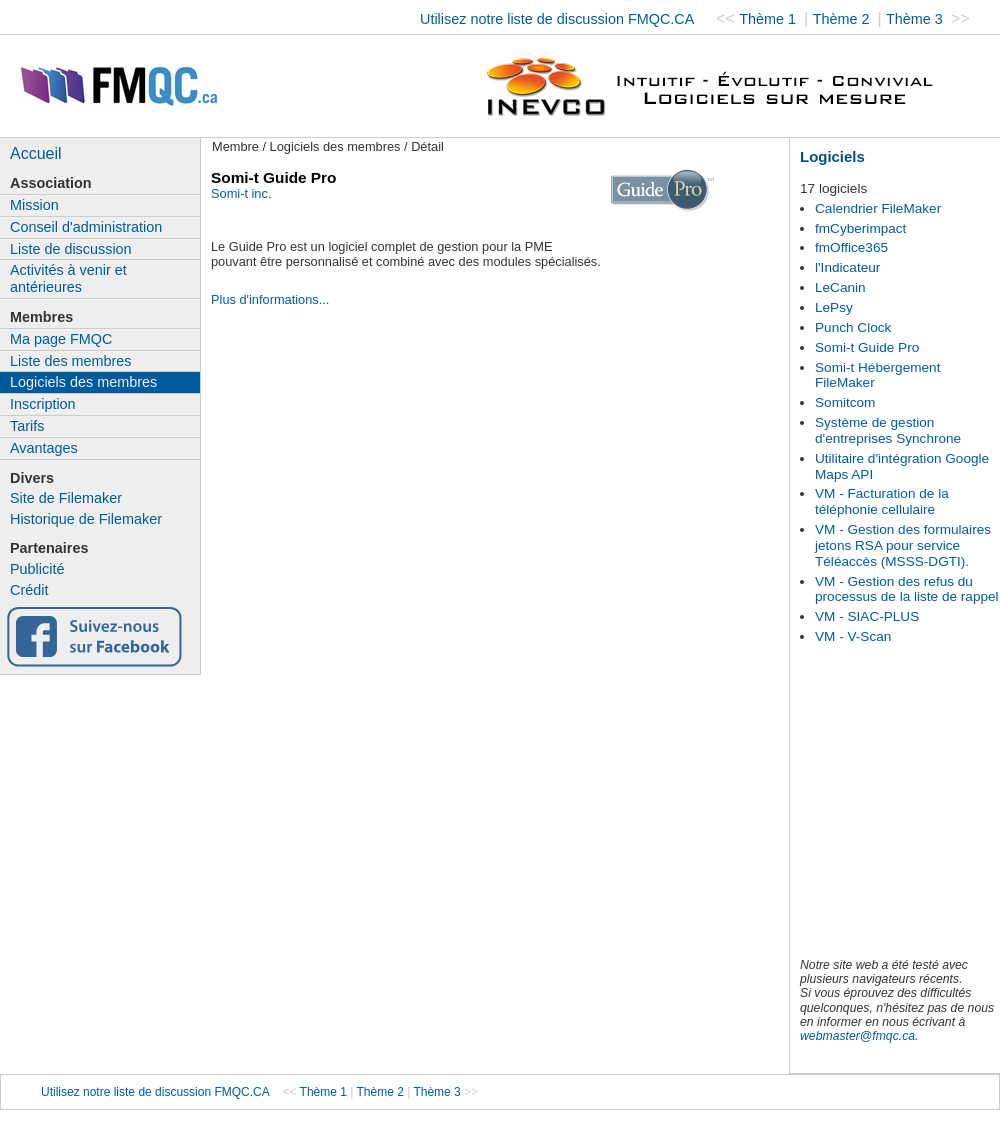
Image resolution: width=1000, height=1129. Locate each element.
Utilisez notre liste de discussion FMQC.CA (557, 19)
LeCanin (840, 287)
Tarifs (27, 426)
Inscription (43, 404)
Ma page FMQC (61, 339)
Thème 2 (843, 19)
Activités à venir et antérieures (68, 278)
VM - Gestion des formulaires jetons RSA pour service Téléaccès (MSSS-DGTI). (903, 545)
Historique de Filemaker (86, 519)
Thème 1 (769, 19)
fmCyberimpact (860, 228)
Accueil (36, 153)
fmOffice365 (851, 247)
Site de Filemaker (66, 498)
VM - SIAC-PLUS (867, 616)
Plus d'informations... (270, 299)
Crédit (29, 590)
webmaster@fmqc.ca (857, 1036)
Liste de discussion (71, 249)
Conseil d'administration (86, 227)
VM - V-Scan (853, 636)
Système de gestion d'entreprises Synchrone (888, 430)
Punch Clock (853, 327)
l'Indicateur (847, 267)
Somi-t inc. (241, 193)
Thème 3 (916, 19)
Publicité (37, 569)
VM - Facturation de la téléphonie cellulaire (882, 501)
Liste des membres (71, 361)
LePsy (834, 307)
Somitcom (845, 402)
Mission (34, 205)
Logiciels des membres (83, 382)
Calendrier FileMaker (878, 208)
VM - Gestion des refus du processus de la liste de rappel (907, 589)
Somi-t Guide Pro (867, 347)
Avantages (44, 448)
